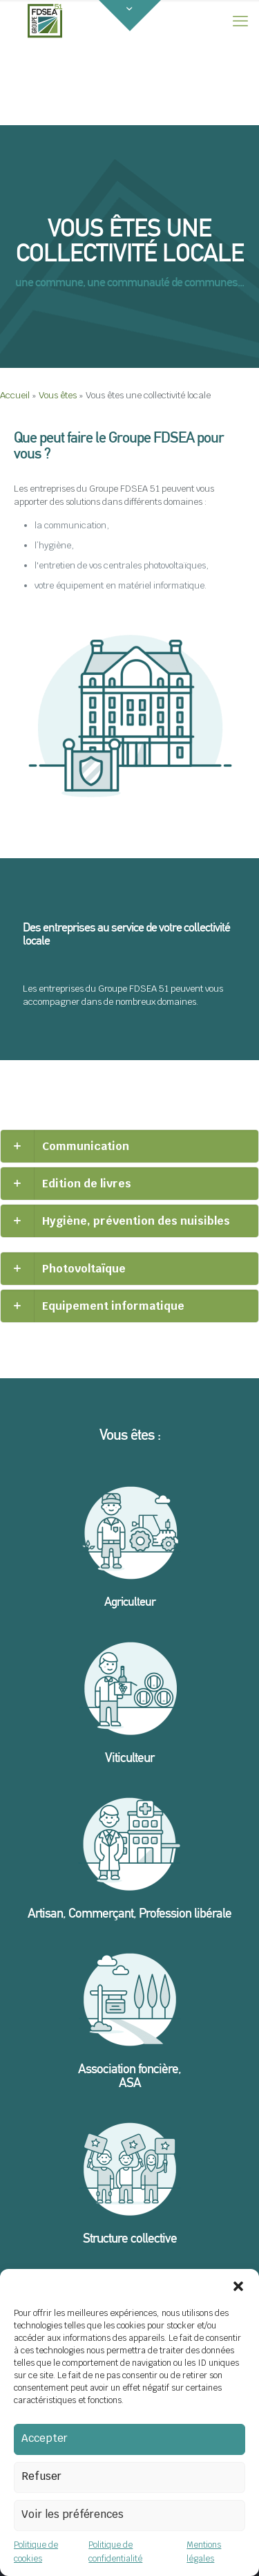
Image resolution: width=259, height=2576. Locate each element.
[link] (129, 1146)
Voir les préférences (72, 2514)
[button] (238, 2286)
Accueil (15, 395)
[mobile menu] (240, 21)
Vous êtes (58, 395)
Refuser (41, 2476)
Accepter (44, 2438)
